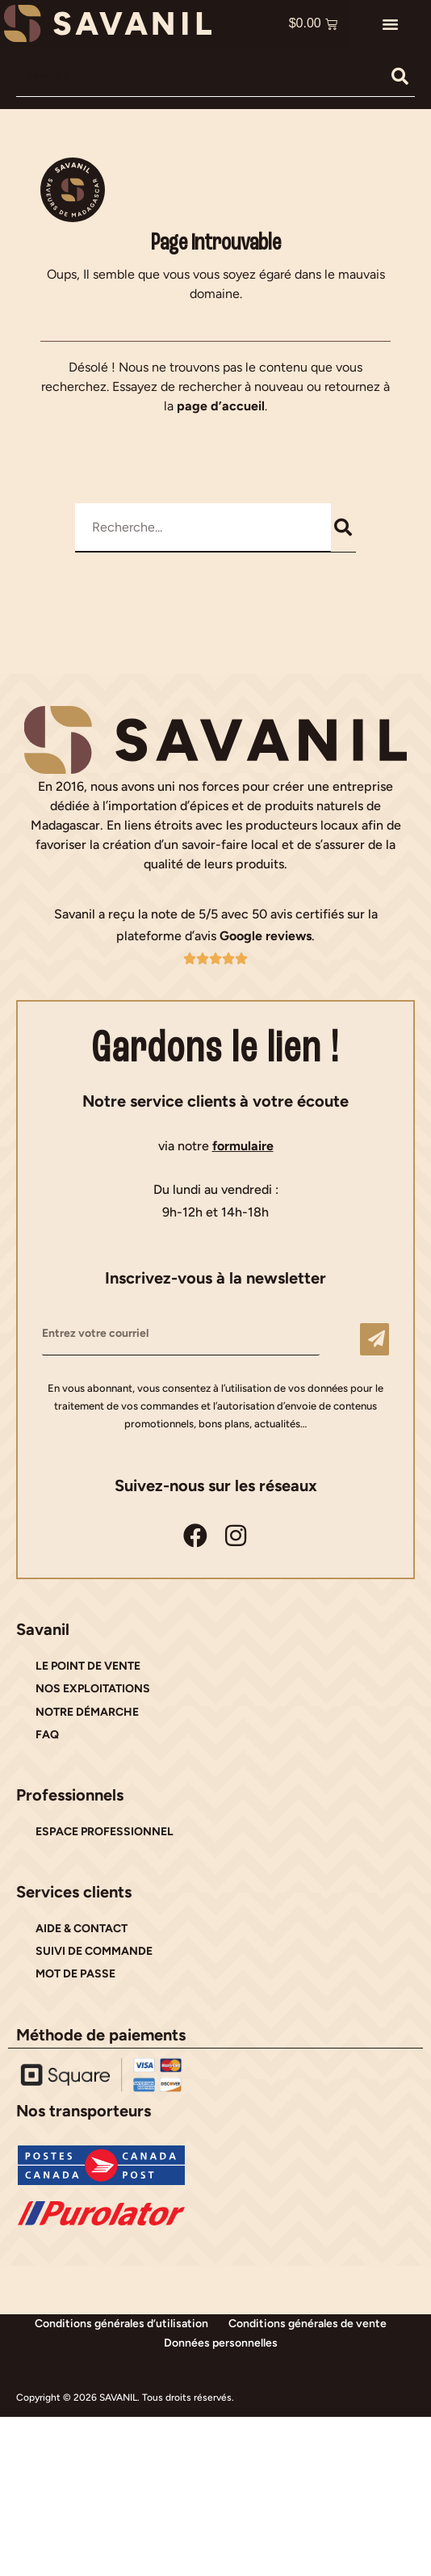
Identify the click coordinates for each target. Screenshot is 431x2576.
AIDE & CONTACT (82, 1928)
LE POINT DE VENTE (88, 1666)
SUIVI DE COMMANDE (94, 1951)
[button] (391, 23)
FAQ (47, 1735)
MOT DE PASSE (75, 1974)
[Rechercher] (400, 76)
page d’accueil (221, 406)
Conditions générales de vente (307, 2323)
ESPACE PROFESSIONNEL (105, 1831)
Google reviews (266, 935)
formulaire (243, 1146)
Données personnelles (221, 2343)
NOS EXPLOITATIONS (93, 1689)
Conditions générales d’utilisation (121, 2323)
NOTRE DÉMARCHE (87, 1712)
